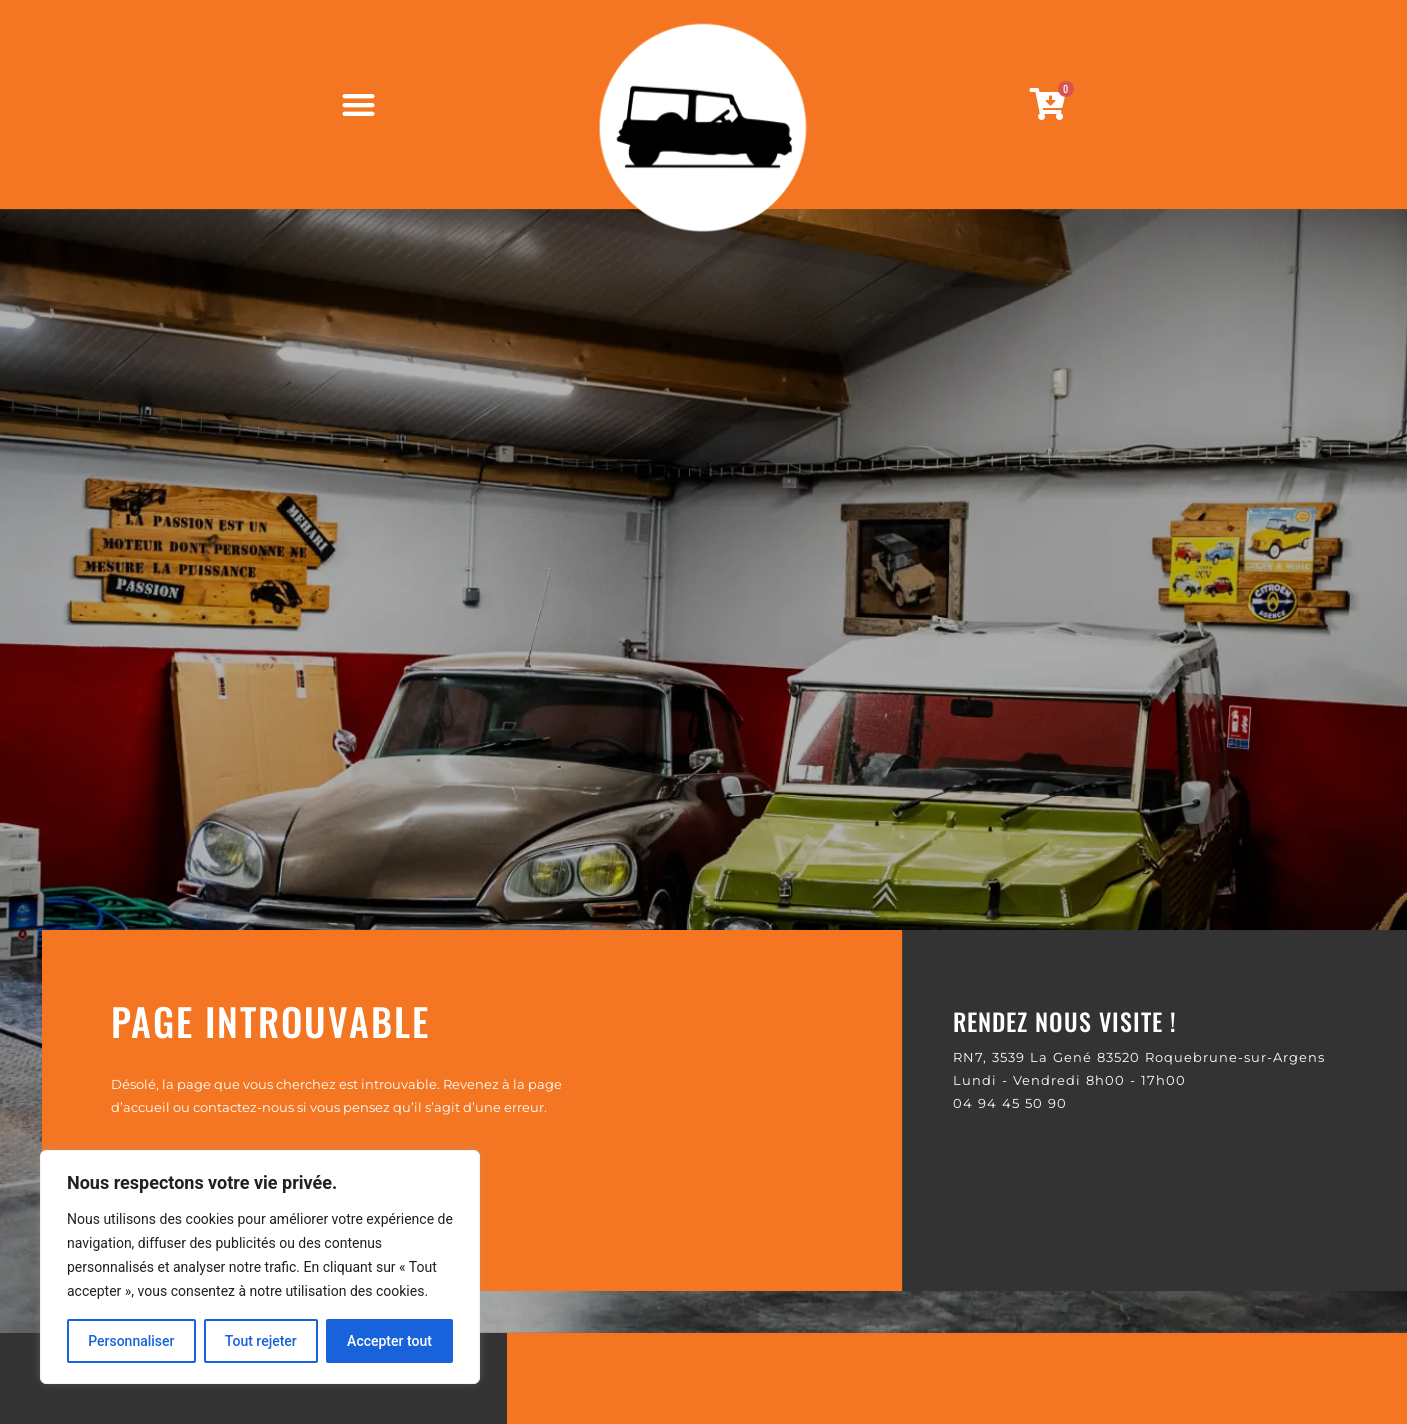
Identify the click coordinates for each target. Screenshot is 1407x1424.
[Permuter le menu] (358, 104)
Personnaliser (131, 1341)
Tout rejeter (261, 1341)
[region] (260, 1267)
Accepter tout (389, 1341)
